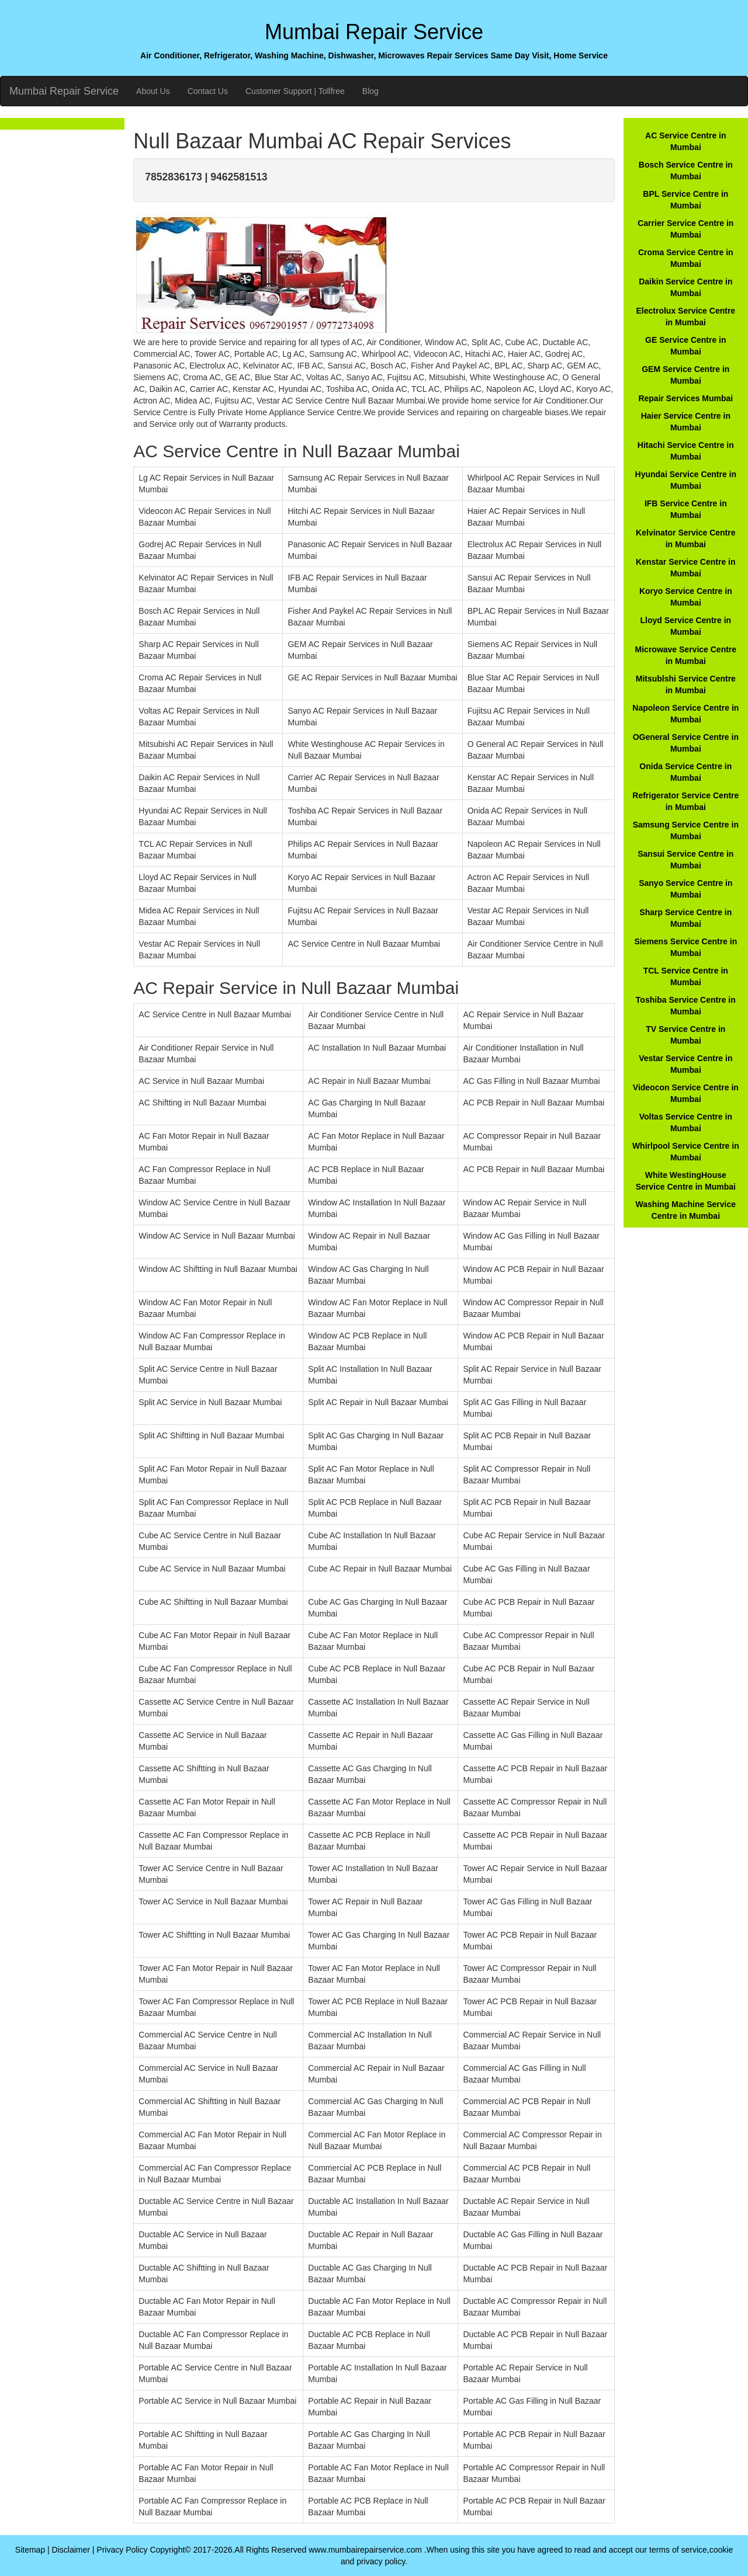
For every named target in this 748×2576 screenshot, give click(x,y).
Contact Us (208, 91)
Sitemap (30, 2549)
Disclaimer (71, 2549)
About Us (153, 91)
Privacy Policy (121, 2549)
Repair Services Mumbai (685, 398)
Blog (370, 91)
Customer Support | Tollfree (295, 91)
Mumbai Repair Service (64, 91)
